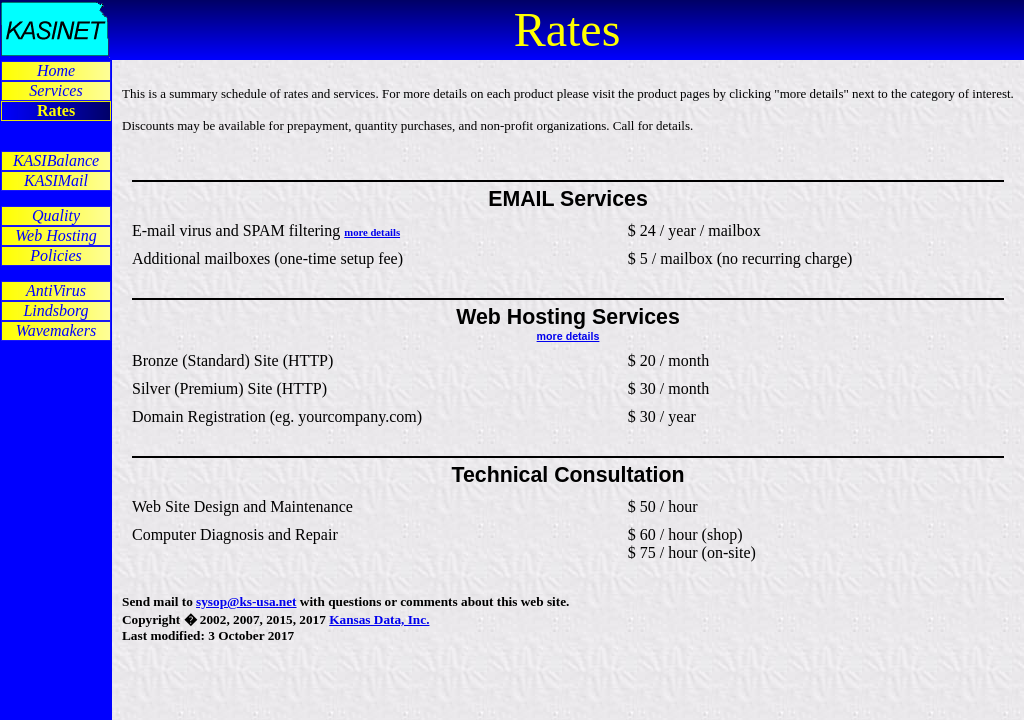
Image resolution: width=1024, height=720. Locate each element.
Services (55, 90)
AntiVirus (56, 290)
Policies (56, 255)
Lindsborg (55, 310)
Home (56, 70)
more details (372, 232)
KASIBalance (56, 160)
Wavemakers (56, 330)
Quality (56, 215)
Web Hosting (56, 235)
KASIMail (56, 180)
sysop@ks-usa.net (246, 601)
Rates (56, 110)
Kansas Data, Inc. (379, 619)
